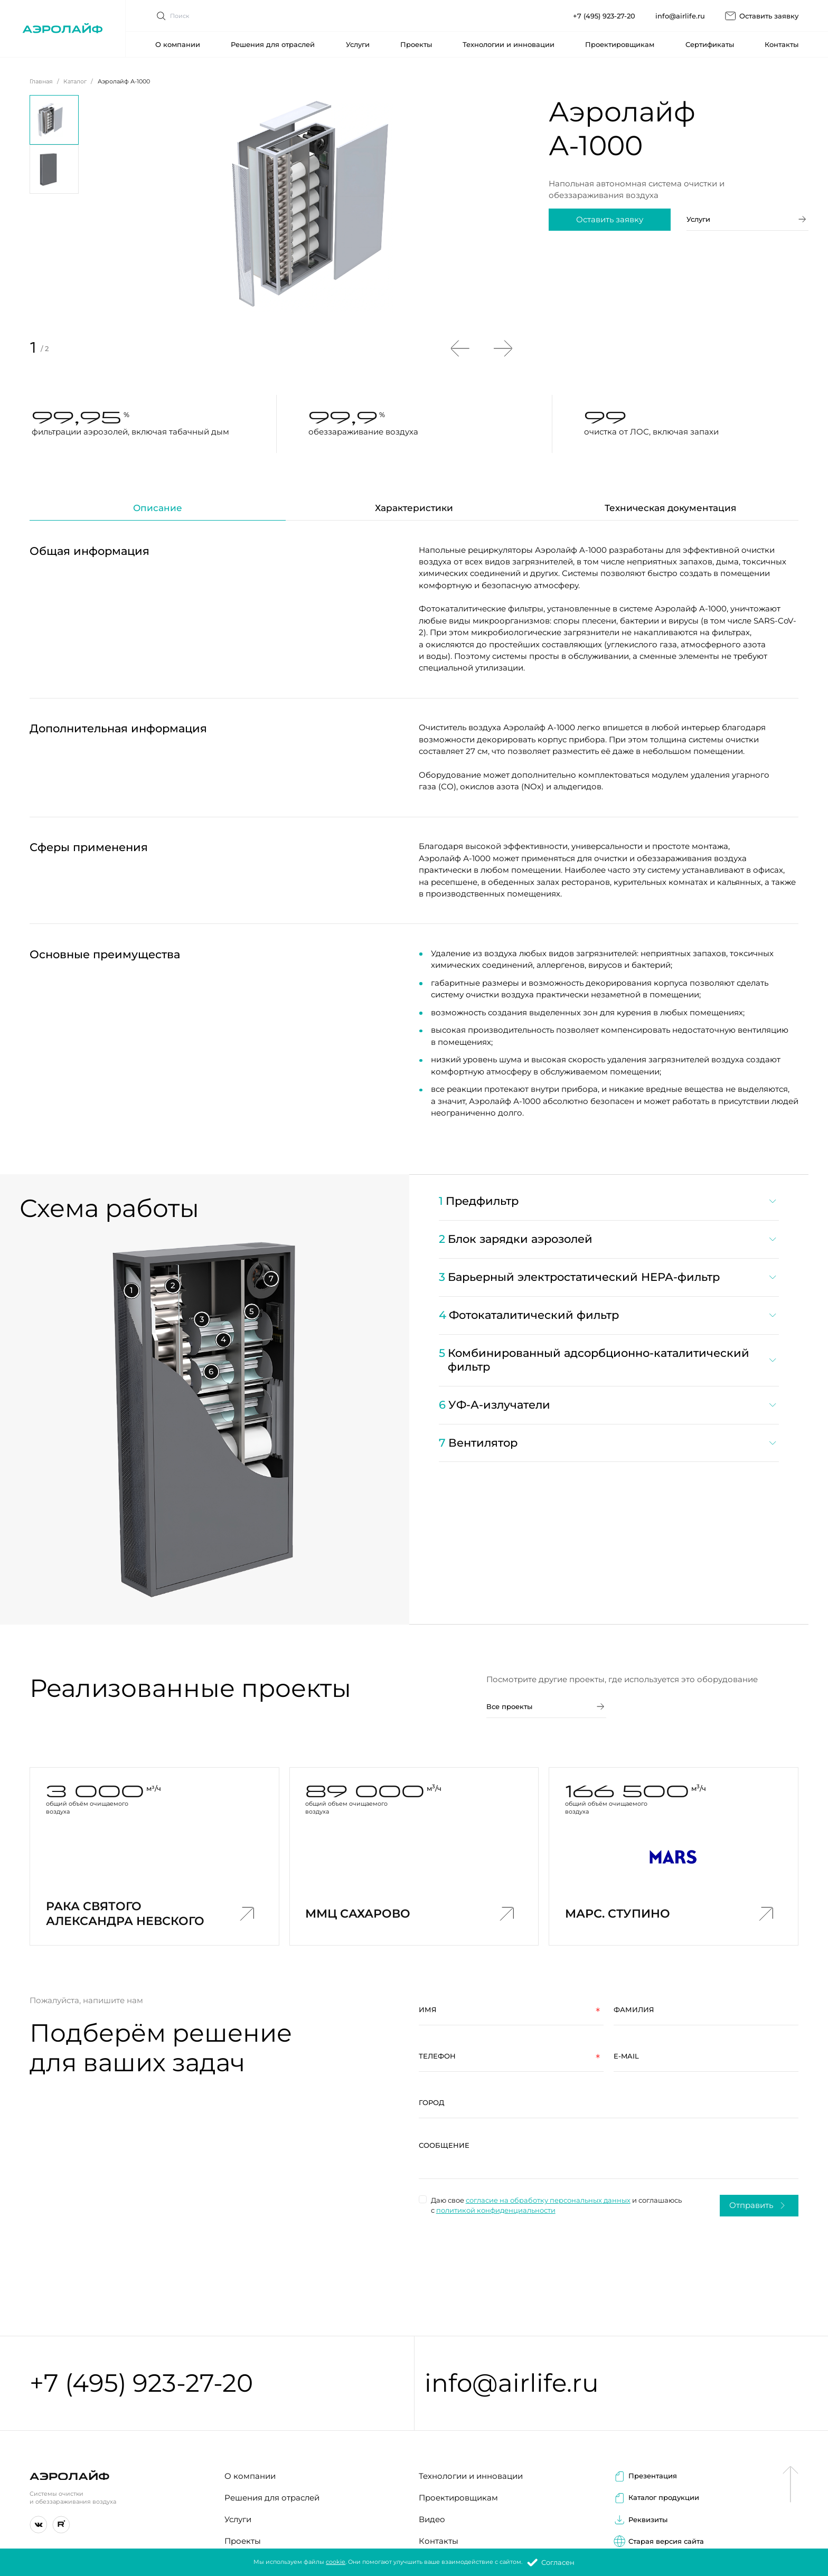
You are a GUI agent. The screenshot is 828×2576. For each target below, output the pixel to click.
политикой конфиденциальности (489, 2210)
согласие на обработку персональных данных (541, 2200)
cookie (335, 2561)
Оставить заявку (761, 8)
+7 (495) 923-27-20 (604, 8)
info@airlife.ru (680, 8)
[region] (608, 1328)
